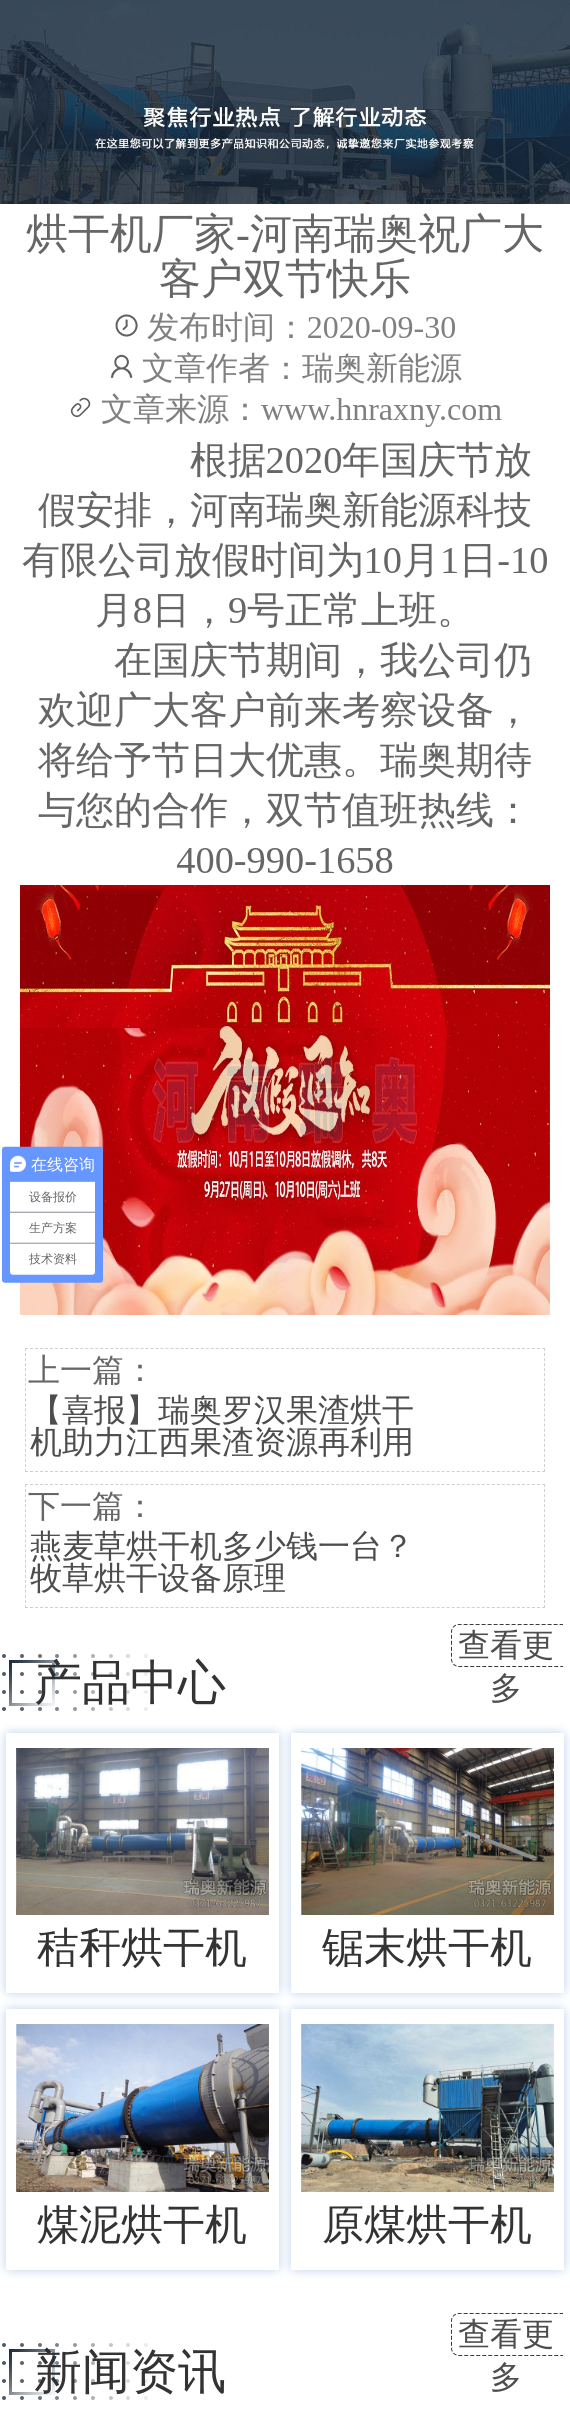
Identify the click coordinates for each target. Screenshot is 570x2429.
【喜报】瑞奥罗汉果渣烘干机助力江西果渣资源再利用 (222, 1426)
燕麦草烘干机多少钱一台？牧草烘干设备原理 (222, 1562)
